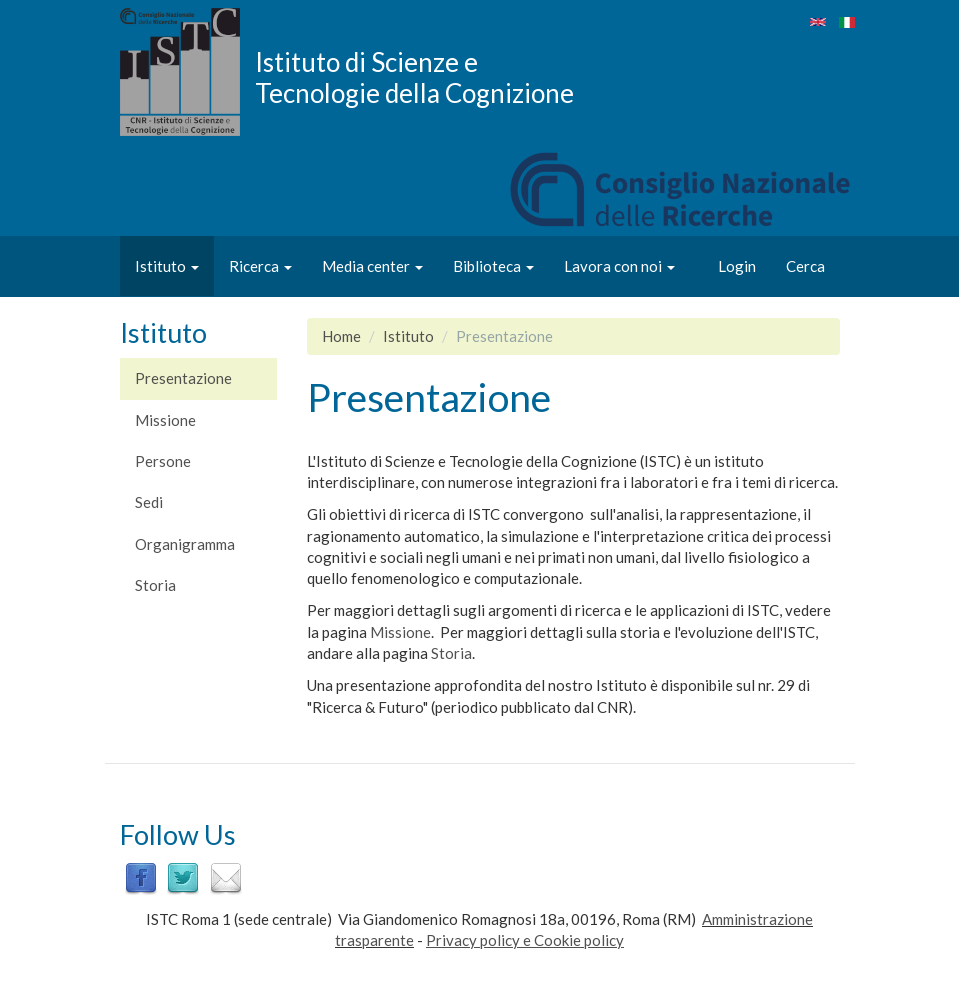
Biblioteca (493, 266)
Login (737, 266)
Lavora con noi (619, 266)
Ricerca (260, 266)
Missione (165, 420)
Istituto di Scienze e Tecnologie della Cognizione (414, 77)
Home (341, 336)
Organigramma (185, 544)
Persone (163, 461)
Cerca (805, 266)
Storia (155, 585)
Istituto (167, 266)
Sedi (149, 502)
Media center (372, 266)
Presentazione (183, 378)
